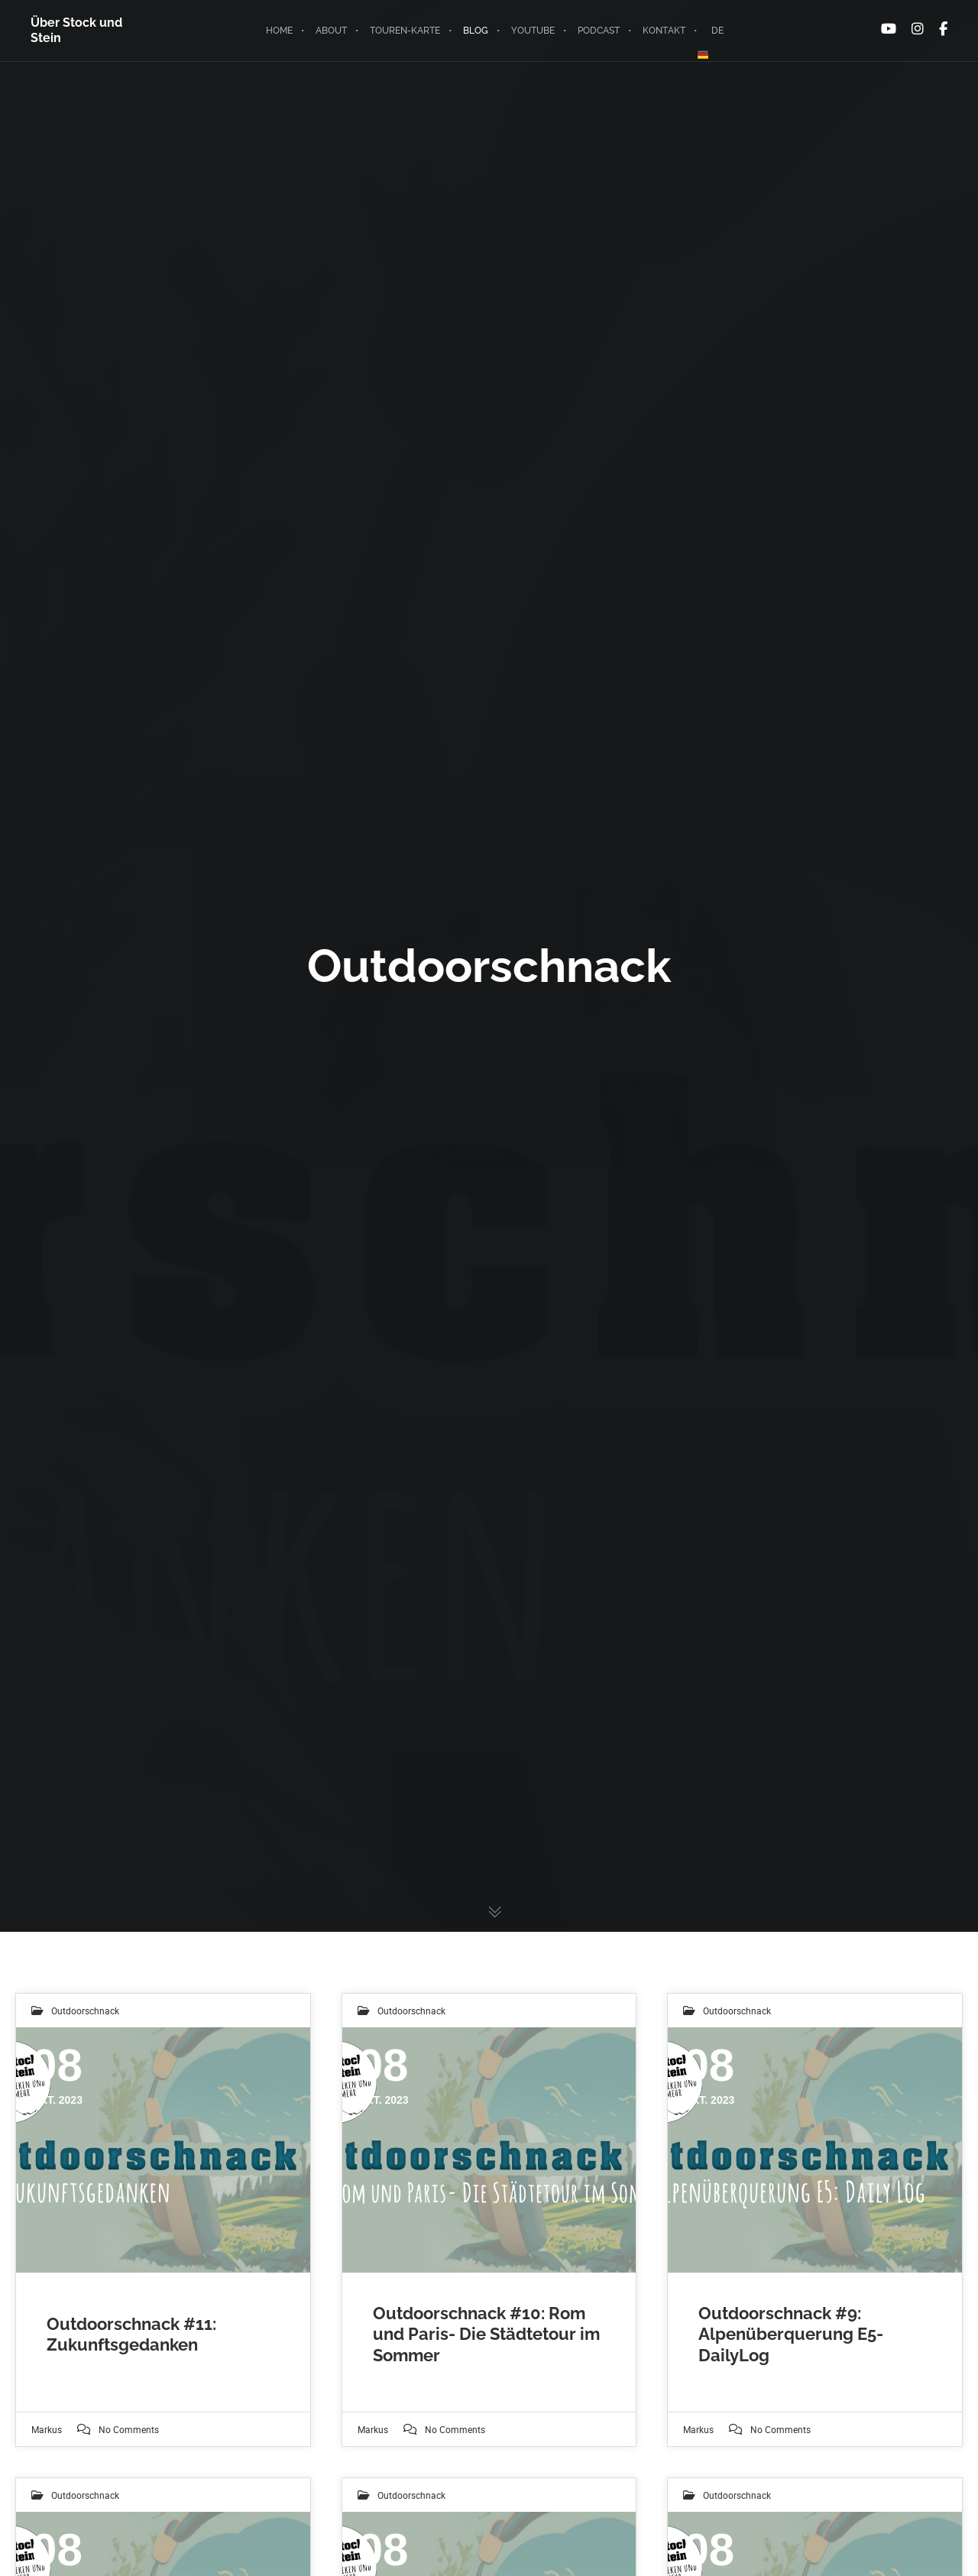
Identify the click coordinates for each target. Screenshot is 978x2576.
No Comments (129, 2429)
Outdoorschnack (85, 2010)
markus (46, 2429)
